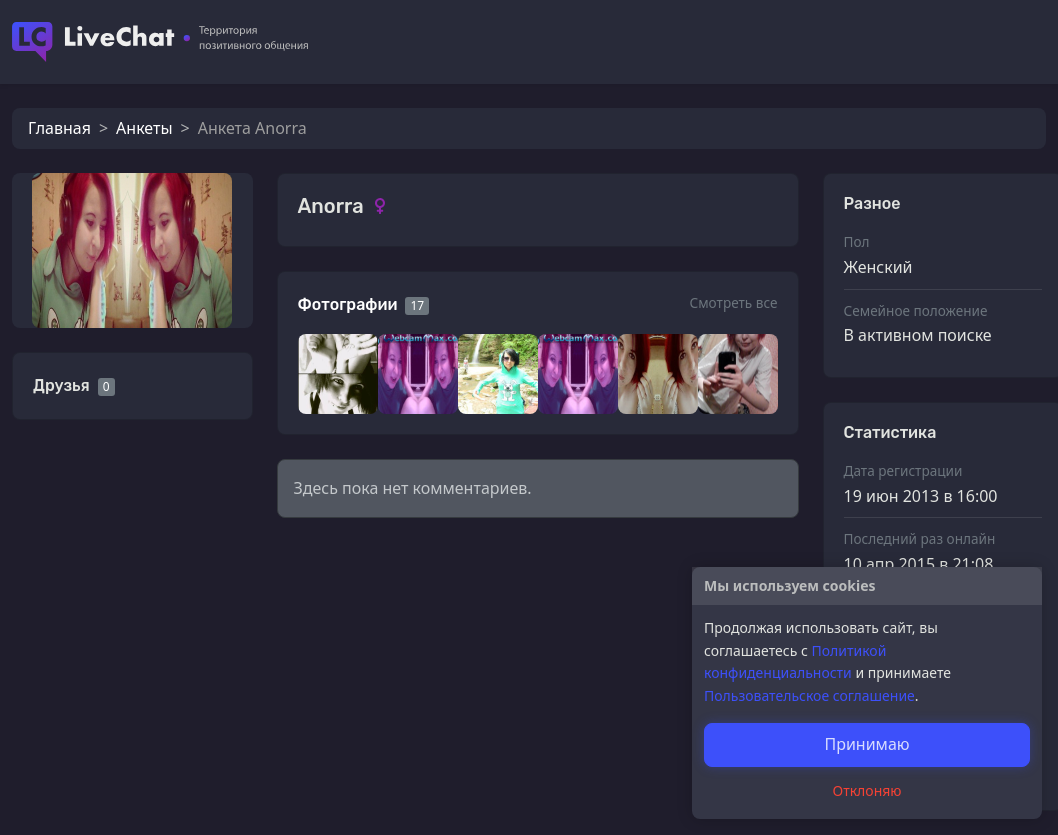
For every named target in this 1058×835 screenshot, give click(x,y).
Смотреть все (733, 302)
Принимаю (866, 744)
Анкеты (144, 128)
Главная (59, 128)
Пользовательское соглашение (809, 695)
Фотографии (348, 304)
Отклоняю (867, 790)
